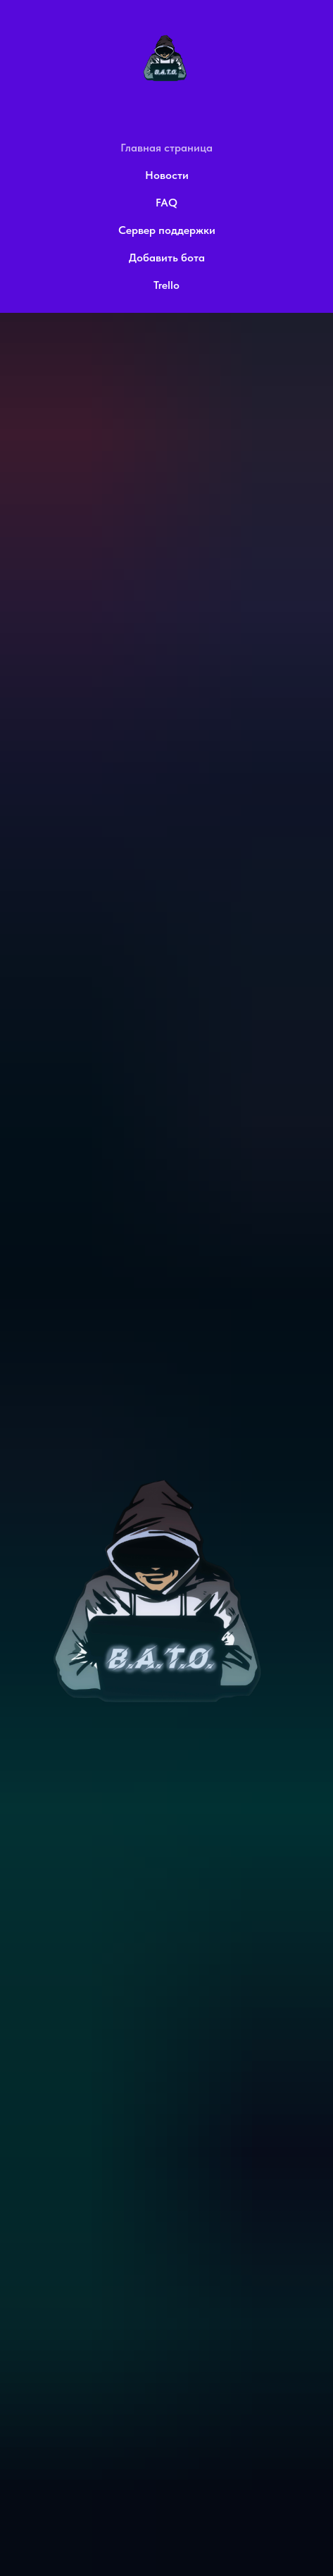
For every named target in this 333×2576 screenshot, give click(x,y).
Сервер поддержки (166, 230)
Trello (166, 285)
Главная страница (166, 147)
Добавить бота (167, 257)
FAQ (166, 202)
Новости (167, 175)
